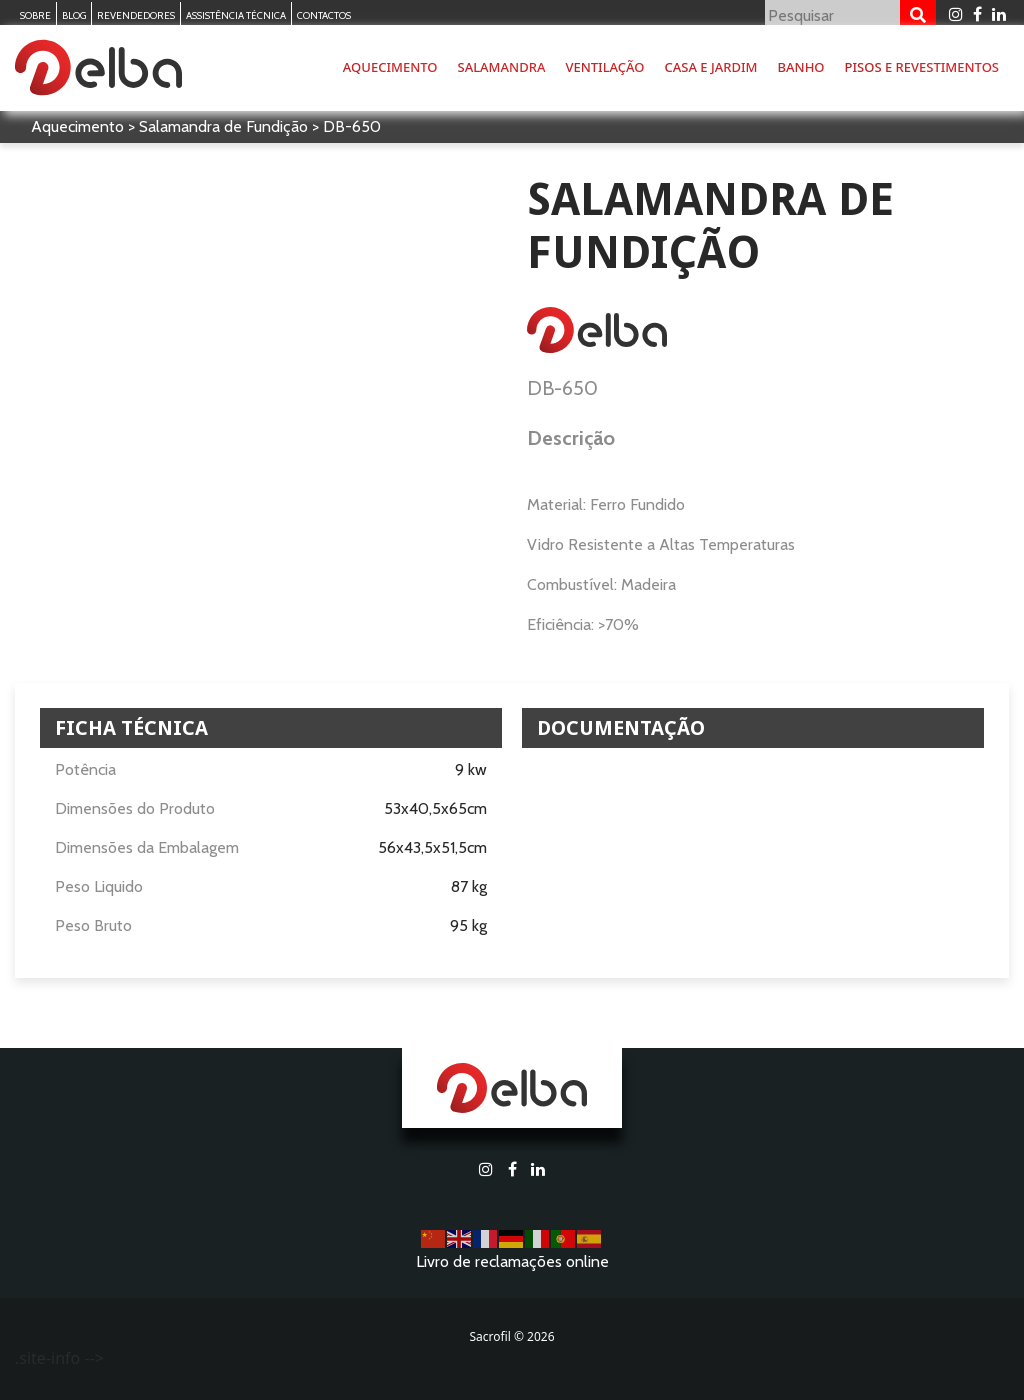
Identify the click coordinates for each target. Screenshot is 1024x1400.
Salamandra (502, 67)
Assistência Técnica (236, 15)
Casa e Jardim (711, 67)
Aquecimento (390, 67)
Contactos (324, 15)
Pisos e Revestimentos (922, 67)
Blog (74, 15)
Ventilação (604, 67)
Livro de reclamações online (512, 1261)
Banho (801, 67)
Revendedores (136, 15)
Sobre (35, 15)
